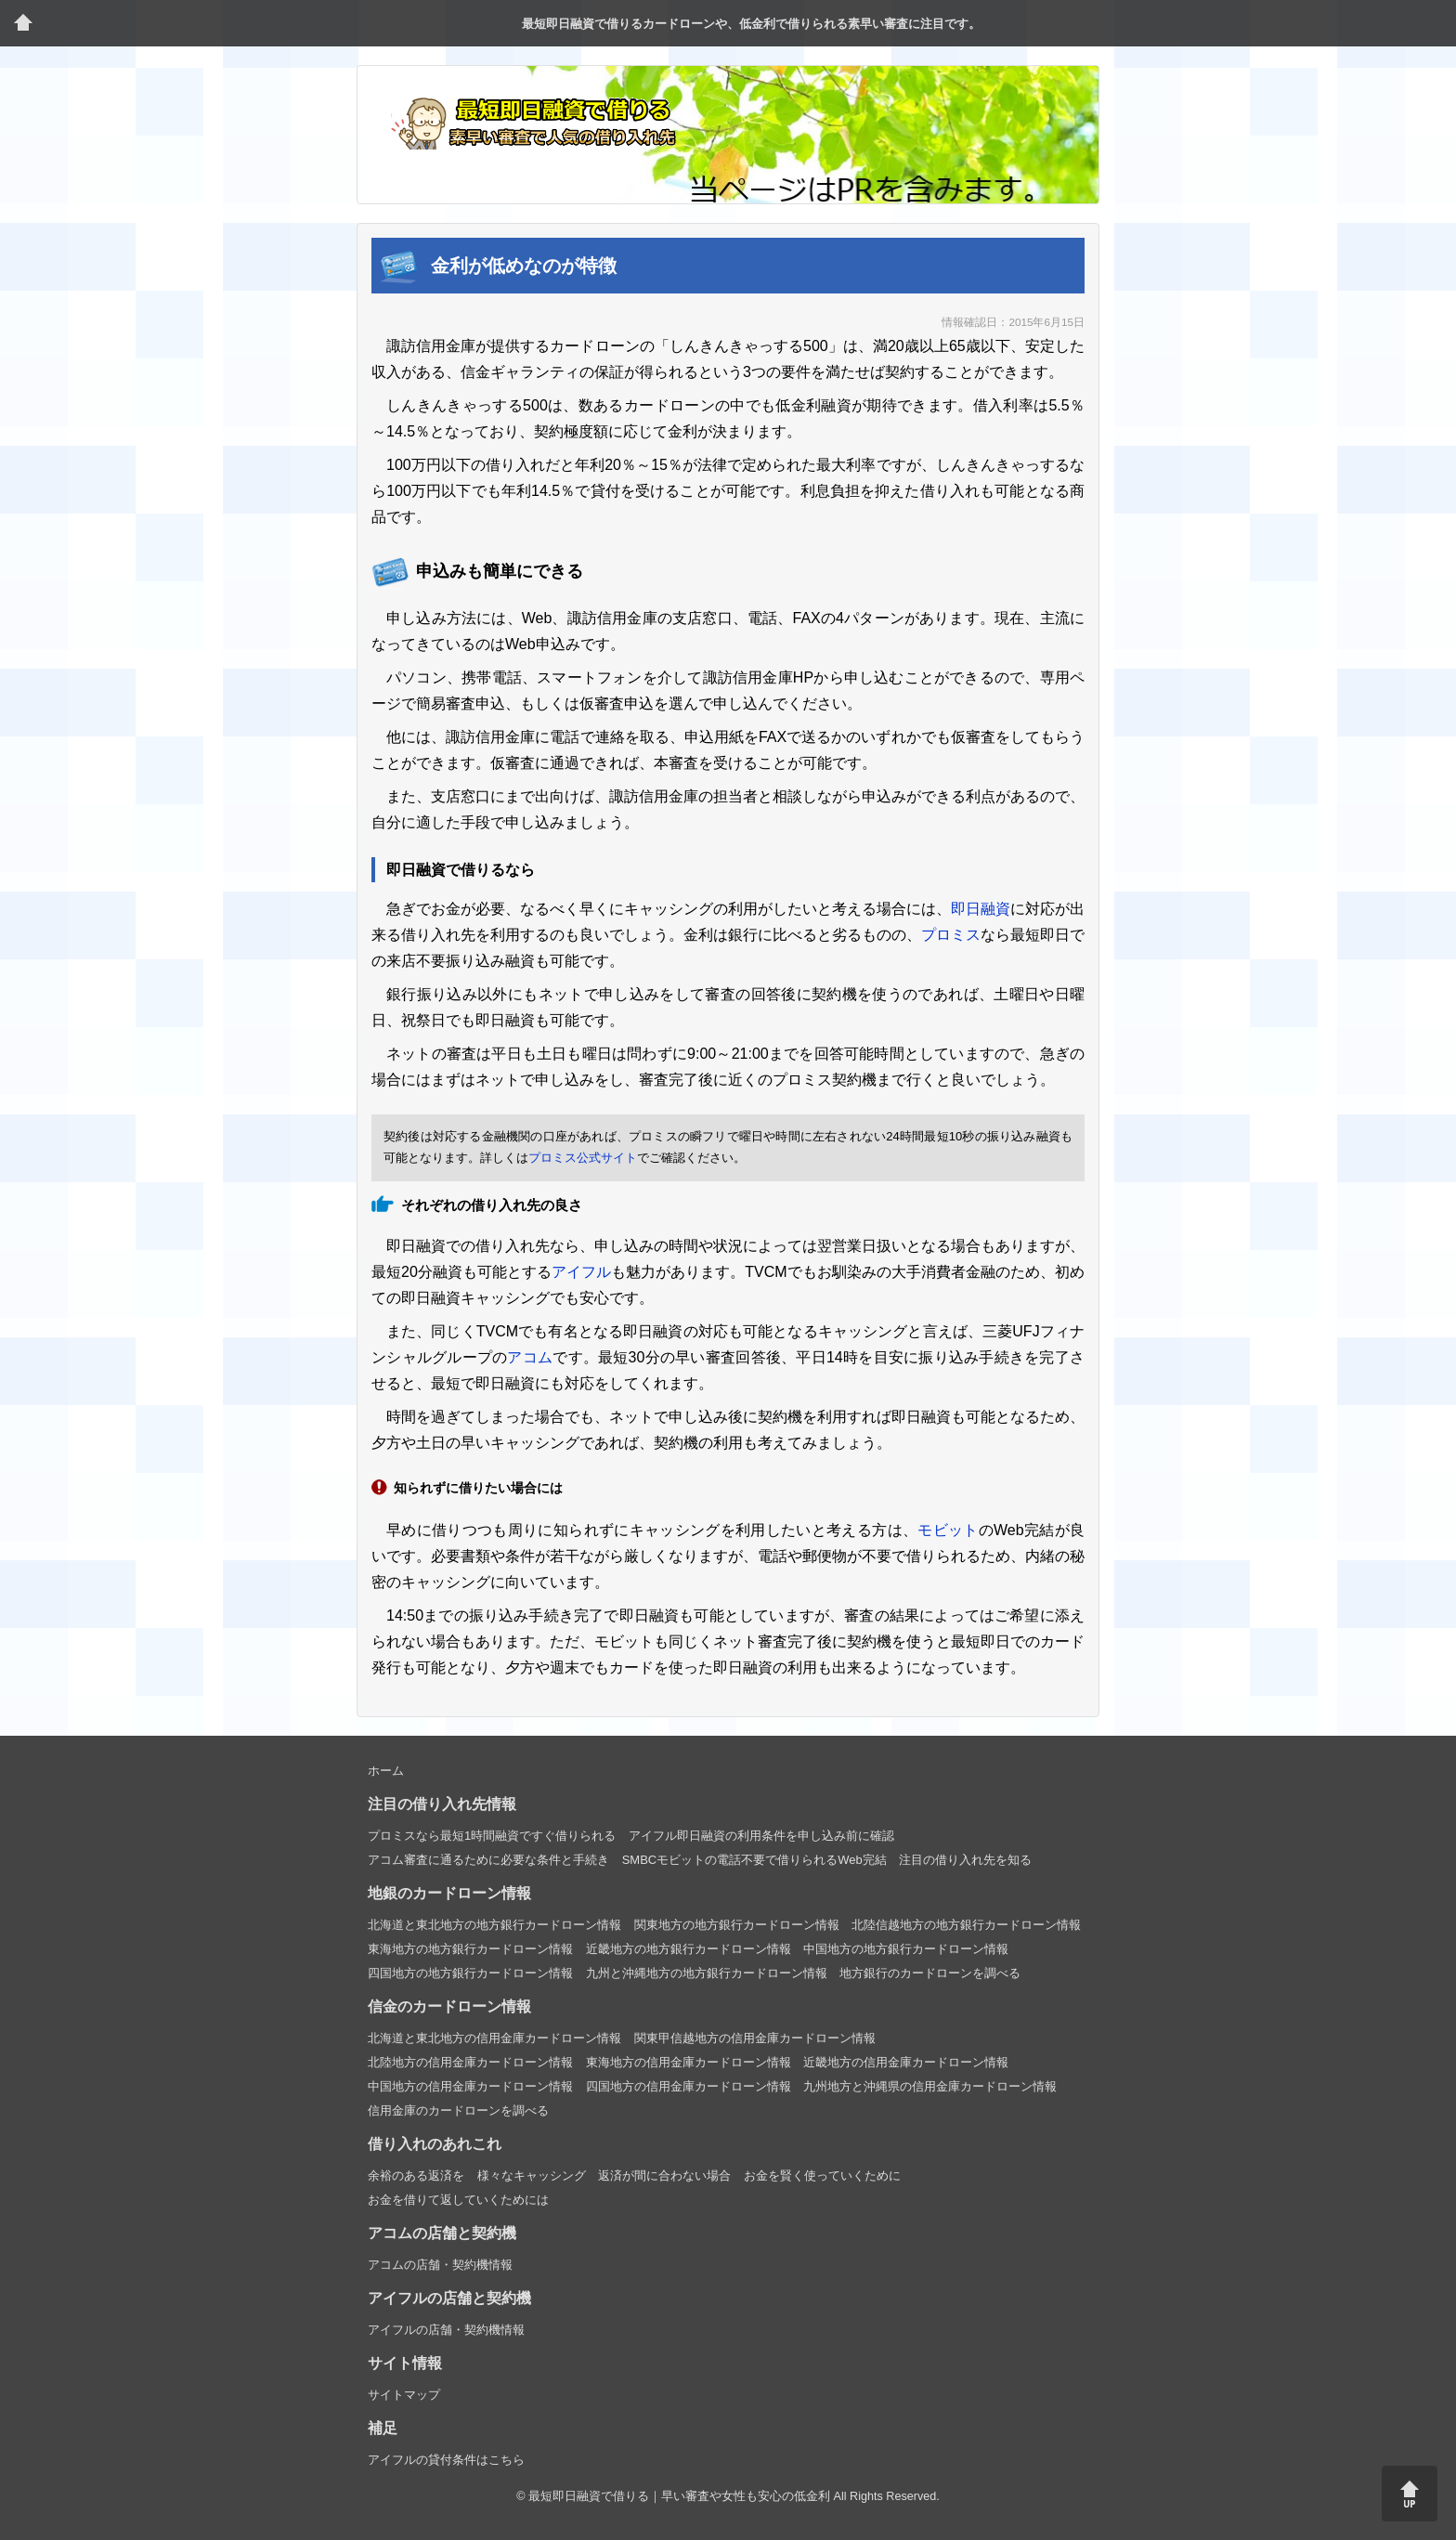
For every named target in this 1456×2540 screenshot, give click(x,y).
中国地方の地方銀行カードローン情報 (905, 1949)
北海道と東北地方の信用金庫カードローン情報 (494, 2038)
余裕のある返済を (416, 2175)
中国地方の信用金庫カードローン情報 (470, 2086)
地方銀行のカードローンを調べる (929, 1973)
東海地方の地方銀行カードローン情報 (470, 1949)
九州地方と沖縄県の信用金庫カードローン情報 (930, 2086)
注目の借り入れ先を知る (965, 1860)
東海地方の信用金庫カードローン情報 (688, 2062)
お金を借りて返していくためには (458, 2200)
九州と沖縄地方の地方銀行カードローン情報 (706, 1973)
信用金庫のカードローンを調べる (458, 2110)
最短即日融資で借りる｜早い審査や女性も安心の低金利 (679, 2496)
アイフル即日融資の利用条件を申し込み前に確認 (761, 1836)
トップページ (23, 23)
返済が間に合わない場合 (664, 2175)
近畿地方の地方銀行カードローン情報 (688, 1949)
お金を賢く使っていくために (822, 2175)
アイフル (581, 1272)
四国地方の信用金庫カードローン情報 (688, 2086)
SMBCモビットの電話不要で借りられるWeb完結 (754, 1860)
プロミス (951, 935)
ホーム (386, 1771)
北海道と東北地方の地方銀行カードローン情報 (494, 1925)
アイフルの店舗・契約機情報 (446, 2330)
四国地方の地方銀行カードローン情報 (470, 1973)
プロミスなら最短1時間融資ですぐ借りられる (492, 1836)
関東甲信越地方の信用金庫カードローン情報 (755, 2038)
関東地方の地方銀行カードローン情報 (736, 1925)
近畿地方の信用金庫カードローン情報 (905, 2062)
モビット (947, 1530)
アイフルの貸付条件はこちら (446, 2460)
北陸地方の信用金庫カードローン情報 (470, 2062)
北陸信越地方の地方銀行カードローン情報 (966, 1925)
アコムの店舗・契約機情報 (440, 2265)
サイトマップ (404, 2395)
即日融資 (980, 909)
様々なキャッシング (531, 2175)
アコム (529, 1357)
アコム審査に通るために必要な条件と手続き (488, 1860)
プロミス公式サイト (582, 1158)
